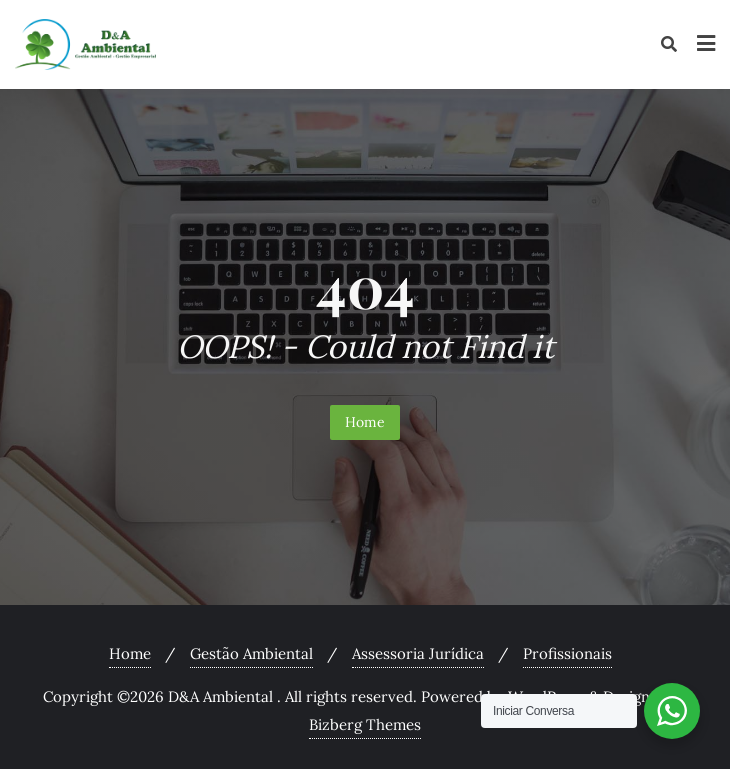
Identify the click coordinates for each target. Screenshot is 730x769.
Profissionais (567, 653)
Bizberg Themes (365, 724)
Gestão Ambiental (251, 653)
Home (365, 422)
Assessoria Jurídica (418, 653)
